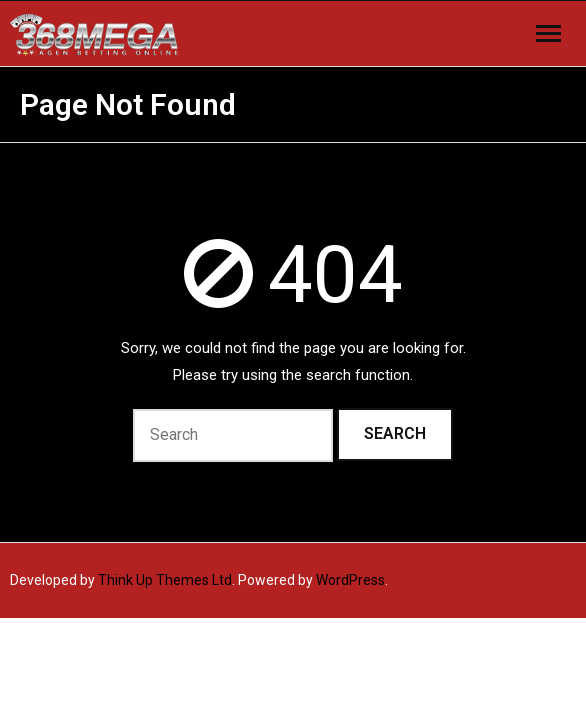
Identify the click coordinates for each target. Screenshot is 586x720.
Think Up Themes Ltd (165, 580)
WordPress (350, 580)
